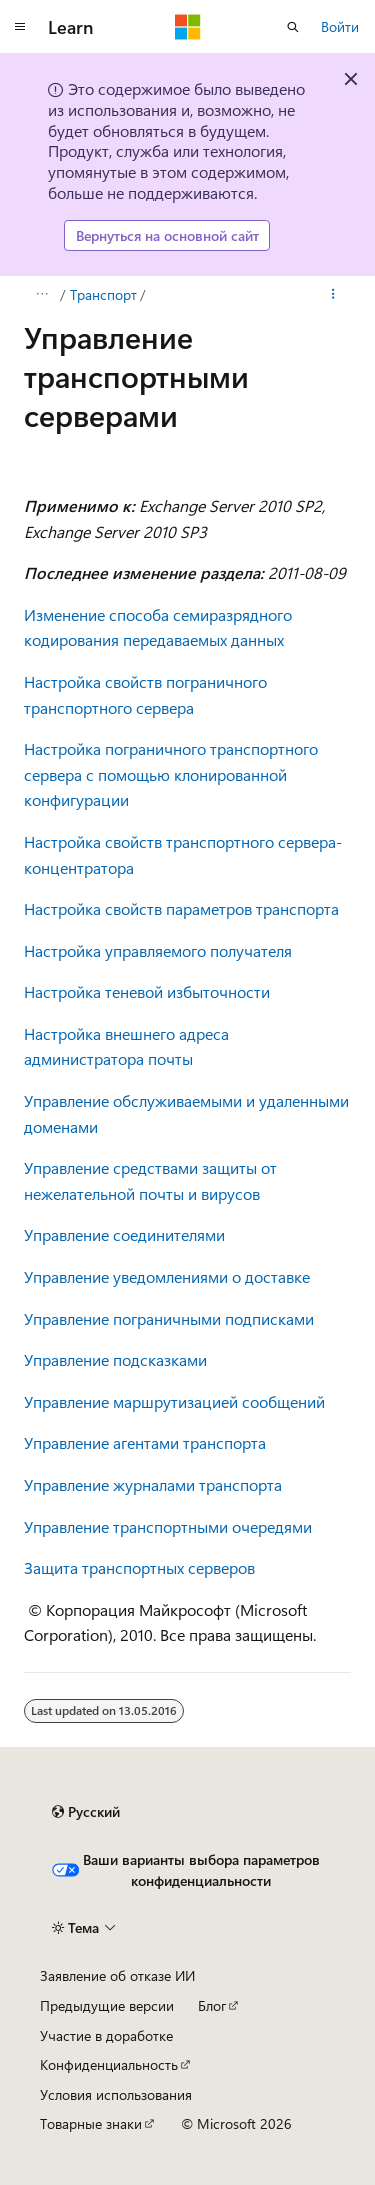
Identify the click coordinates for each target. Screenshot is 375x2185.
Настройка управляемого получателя (158, 950)
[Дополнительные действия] (333, 295)
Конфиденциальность (109, 2064)
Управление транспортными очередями (168, 1526)
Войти (340, 26)
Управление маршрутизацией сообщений (174, 1401)
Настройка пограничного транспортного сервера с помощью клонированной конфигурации (171, 774)
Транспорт (103, 294)
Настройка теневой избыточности (147, 991)
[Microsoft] (188, 27)
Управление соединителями (124, 1234)
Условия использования (116, 2094)
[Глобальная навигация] (20, 27)
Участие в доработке (106, 2035)
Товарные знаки (91, 2123)
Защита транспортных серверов (139, 1567)
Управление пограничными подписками (169, 1318)
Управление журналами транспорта (153, 1484)
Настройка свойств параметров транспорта (181, 908)
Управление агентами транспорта (145, 1442)
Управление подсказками (115, 1359)
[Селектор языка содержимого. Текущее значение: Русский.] (86, 1812)
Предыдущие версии (107, 2005)
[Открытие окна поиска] (293, 27)
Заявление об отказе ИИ (117, 1975)
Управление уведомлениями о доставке (167, 1276)
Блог (212, 2005)
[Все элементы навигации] (41, 295)
